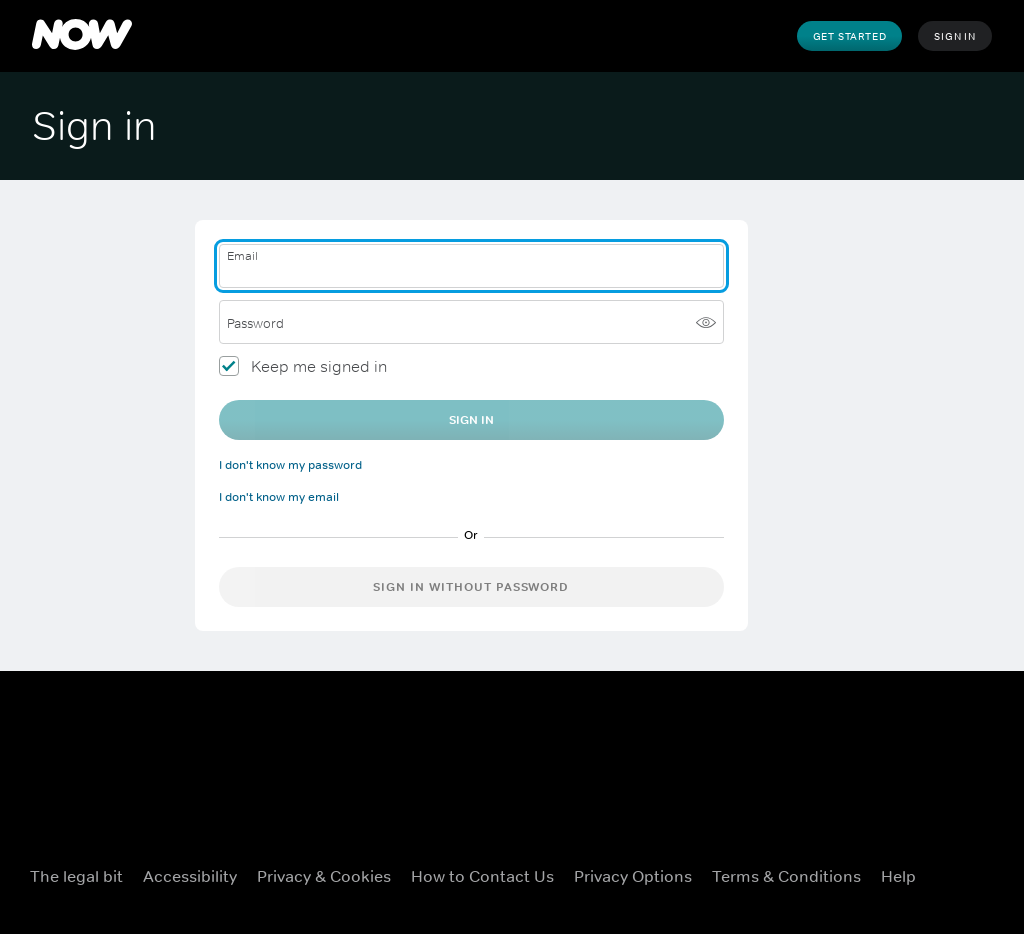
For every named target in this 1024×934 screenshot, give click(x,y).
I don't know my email (279, 497)
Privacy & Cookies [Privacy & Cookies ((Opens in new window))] (324, 876)
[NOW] (82, 36)
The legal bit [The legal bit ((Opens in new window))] (76, 876)
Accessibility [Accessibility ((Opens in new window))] (190, 876)
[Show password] (706, 322)
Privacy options (633, 876)
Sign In (955, 36)
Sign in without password (471, 587)
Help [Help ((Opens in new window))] (898, 876)
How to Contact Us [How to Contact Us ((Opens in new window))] (482, 876)
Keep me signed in (319, 366)
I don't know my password (290, 465)
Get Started (850, 36)
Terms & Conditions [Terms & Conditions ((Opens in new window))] (786, 876)
